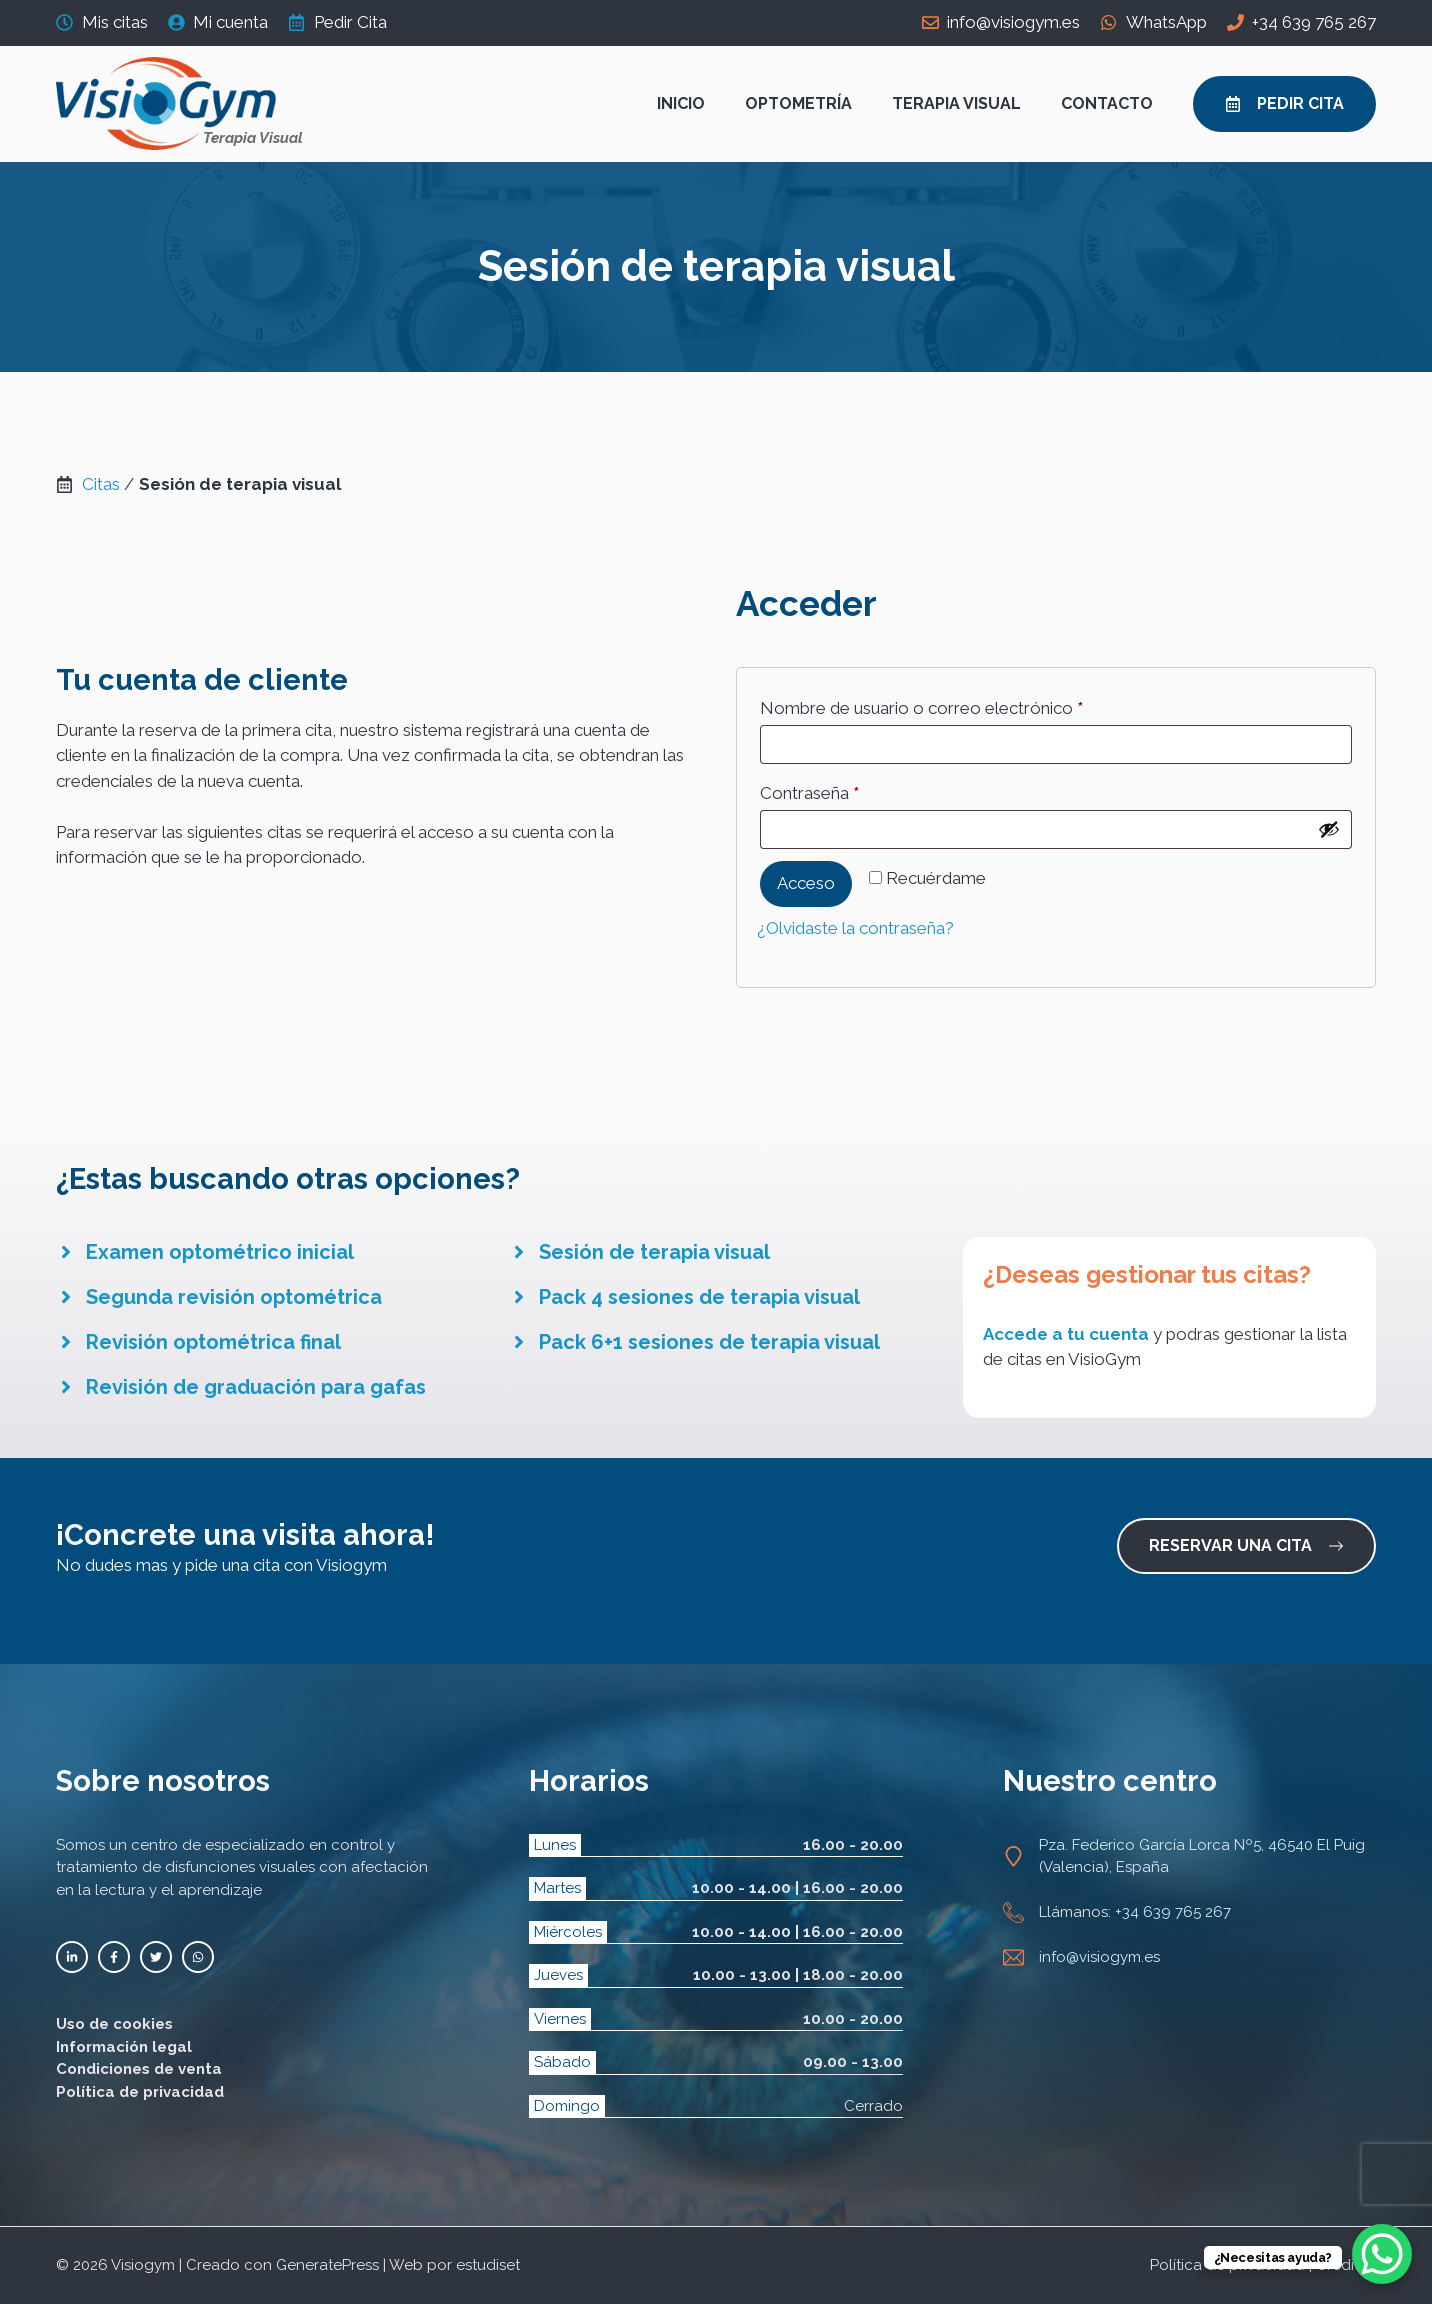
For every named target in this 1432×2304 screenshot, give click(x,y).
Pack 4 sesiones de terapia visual (699, 1297)
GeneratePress (327, 2265)
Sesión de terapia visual (654, 1252)
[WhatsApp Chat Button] (1382, 2254)
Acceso (806, 883)
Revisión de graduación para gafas (256, 1387)
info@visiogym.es (1013, 22)
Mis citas (115, 22)
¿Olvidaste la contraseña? (855, 928)
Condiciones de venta (139, 2069)
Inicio (681, 103)
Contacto (1107, 103)
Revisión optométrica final (213, 1342)
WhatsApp (1166, 22)
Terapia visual (956, 103)
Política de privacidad (140, 2092)
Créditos (1346, 2265)
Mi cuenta (230, 22)
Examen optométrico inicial (220, 1252)
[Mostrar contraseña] (1329, 829)
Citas (101, 484)
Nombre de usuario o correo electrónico (964, 704)
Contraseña (852, 789)
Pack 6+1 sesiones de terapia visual (709, 1342)
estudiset (488, 2265)
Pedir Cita (350, 22)
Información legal (124, 2047)
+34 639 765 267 (1314, 22)
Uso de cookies (114, 2024)
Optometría (798, 103)
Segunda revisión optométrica (234, 1297)
